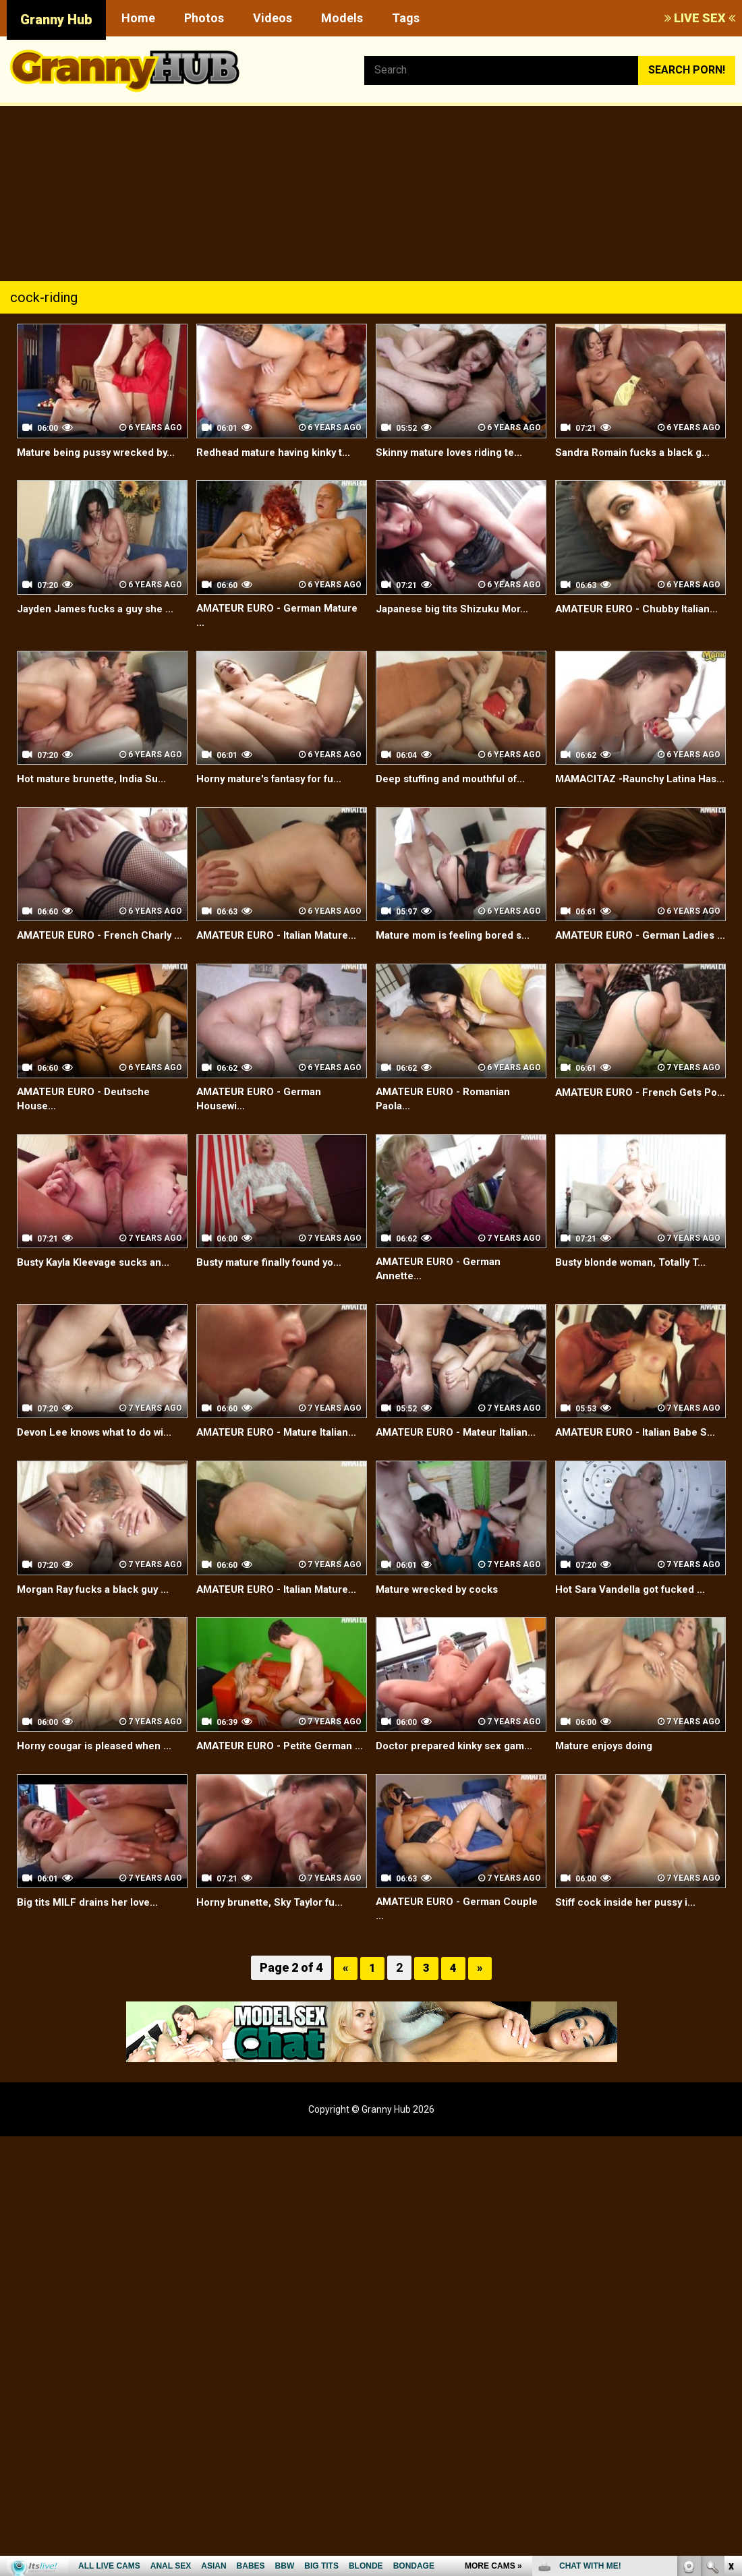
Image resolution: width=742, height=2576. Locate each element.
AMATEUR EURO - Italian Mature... (281, 952)
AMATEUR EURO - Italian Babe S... (639, 1468)
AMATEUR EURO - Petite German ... (279, 1789)
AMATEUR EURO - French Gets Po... (632, 1132)
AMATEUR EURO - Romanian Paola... (446, 1132)
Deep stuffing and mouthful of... (456, 780)
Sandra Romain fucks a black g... (637, 452)
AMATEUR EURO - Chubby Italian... (640, 608)
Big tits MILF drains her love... (92, 1953)
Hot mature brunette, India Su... (96, 780)
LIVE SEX (699, 18)
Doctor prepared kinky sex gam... (460, 1781)
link (730, 2365)
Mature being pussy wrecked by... (101, 452)
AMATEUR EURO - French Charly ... (98, 960)
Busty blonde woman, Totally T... (635, 1296)
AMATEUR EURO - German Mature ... (262, 616)
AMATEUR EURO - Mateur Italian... (461, 1468)
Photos (204, 18)
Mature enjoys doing (607, 1781)
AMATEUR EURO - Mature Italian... (281, 1468)
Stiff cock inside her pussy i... (630, 1953)
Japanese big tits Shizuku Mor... (456, 608)
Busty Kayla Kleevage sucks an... (99, 1296)
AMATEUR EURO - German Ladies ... (639, 960)
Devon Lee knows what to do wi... (101, 1468)
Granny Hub (56, 19)
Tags (406, 18)
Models (342, 18)
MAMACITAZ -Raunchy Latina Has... (629, 788)
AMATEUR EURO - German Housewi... (262, 1132)
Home (138, 18)
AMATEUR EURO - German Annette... (442, 1304)
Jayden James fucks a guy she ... (100, 608)
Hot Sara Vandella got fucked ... (635, 1624)
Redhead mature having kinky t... (278, 452)
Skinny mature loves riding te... (454, 452)
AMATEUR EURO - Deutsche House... (87, 1132)
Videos (272, 18)
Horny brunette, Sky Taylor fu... (275, 1953)
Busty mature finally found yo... (274, 1296)
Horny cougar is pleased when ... (99, 1781)
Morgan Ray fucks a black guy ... (98, 1624)
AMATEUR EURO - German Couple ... (461, 1961)
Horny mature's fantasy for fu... (276, 780)
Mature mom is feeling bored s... (459, 952)
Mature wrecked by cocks (442, 1624)
